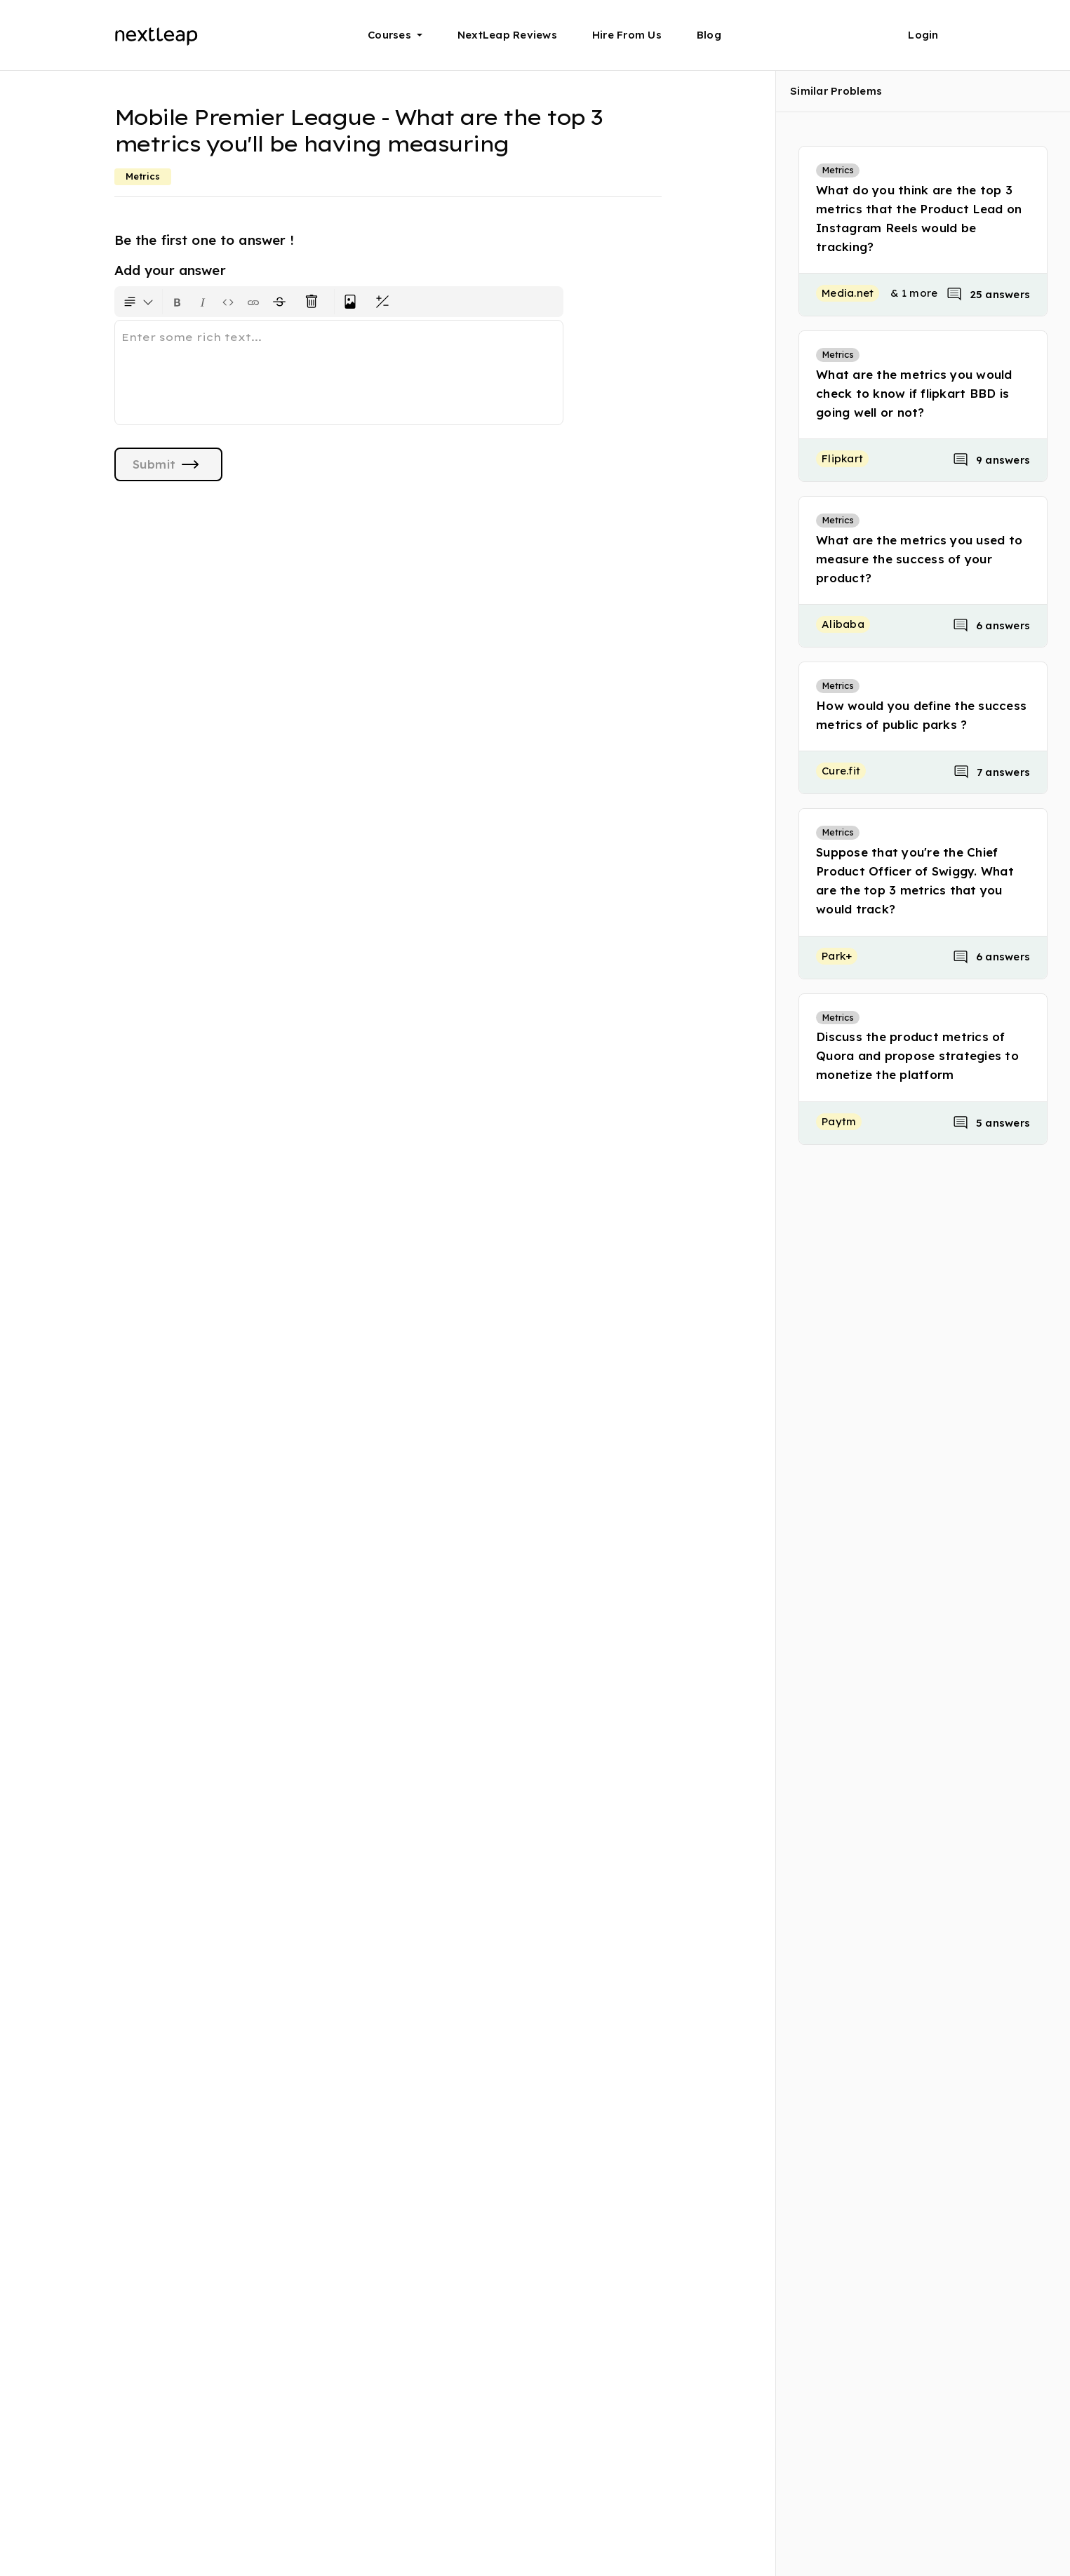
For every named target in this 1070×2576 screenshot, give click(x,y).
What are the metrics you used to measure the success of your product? (919, 558)
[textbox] (338, 372)
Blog (709, 34)
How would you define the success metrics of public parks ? (921, 715)
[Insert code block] (228, 301)
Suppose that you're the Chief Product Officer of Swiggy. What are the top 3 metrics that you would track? (915, 881)
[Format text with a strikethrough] (282, 301)
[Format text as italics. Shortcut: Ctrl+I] (203, 301)
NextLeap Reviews (507, 34)
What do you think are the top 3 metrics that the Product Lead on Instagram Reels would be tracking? (919, 218)
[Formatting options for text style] (138, 301)
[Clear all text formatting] (314, 301)
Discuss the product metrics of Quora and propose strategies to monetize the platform (917, 1055)
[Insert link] (253, 301)
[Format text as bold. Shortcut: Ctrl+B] (177, 301)
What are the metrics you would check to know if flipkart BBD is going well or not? (914, 393)
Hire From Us (627, 34)
